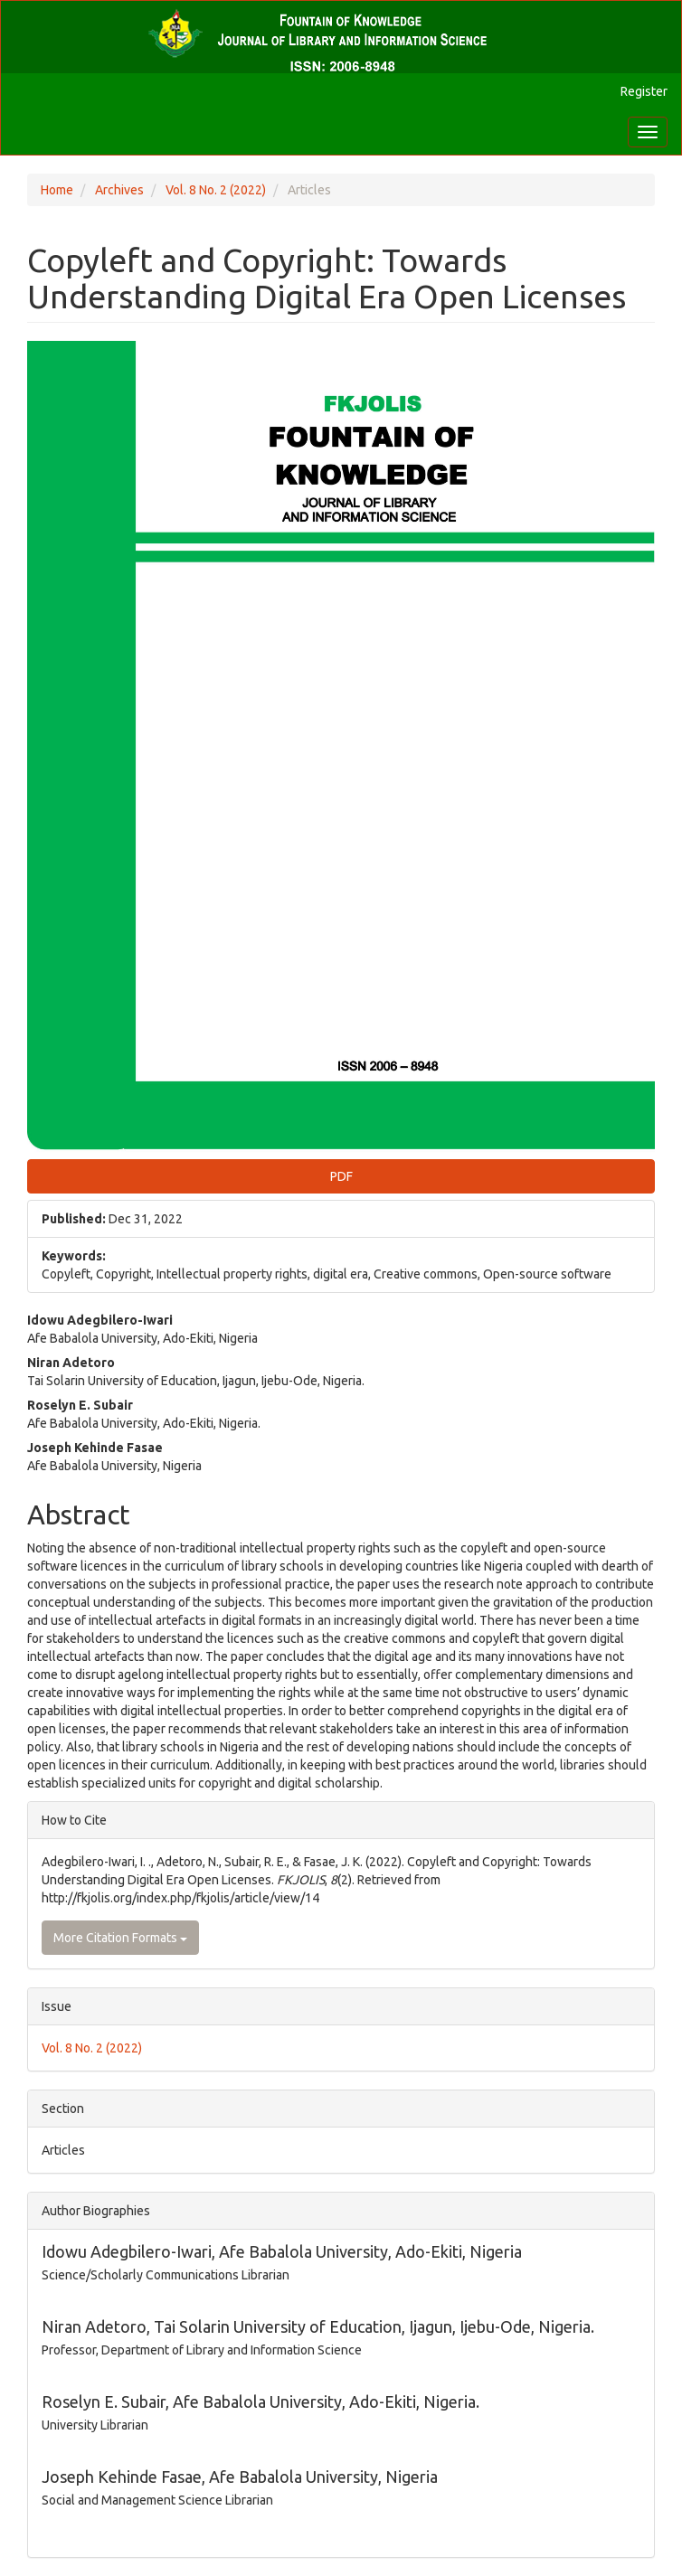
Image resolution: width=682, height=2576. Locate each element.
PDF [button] (341, 1176)
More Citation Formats (120, 1937)
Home (57, 190)
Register (644, 91)
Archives (119, 190)
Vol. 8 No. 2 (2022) (216, 190)
